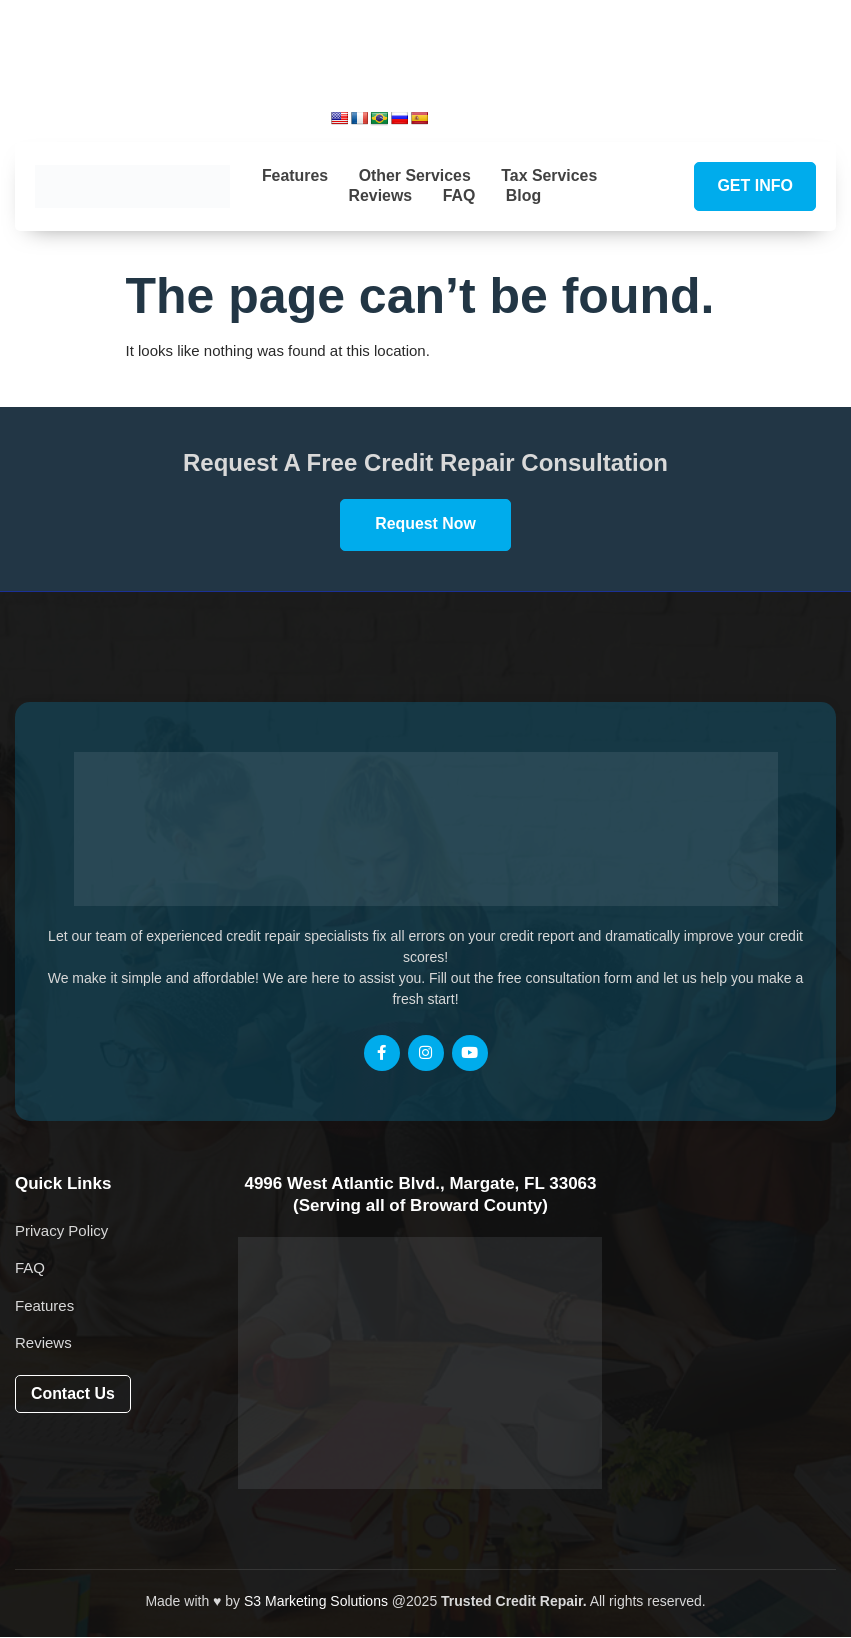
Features (292, 175)
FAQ (459, 195)
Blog (526, 195)
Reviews (379, 195)
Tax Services (551, 175)
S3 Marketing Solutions (316, 1602)
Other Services (414, 175)
